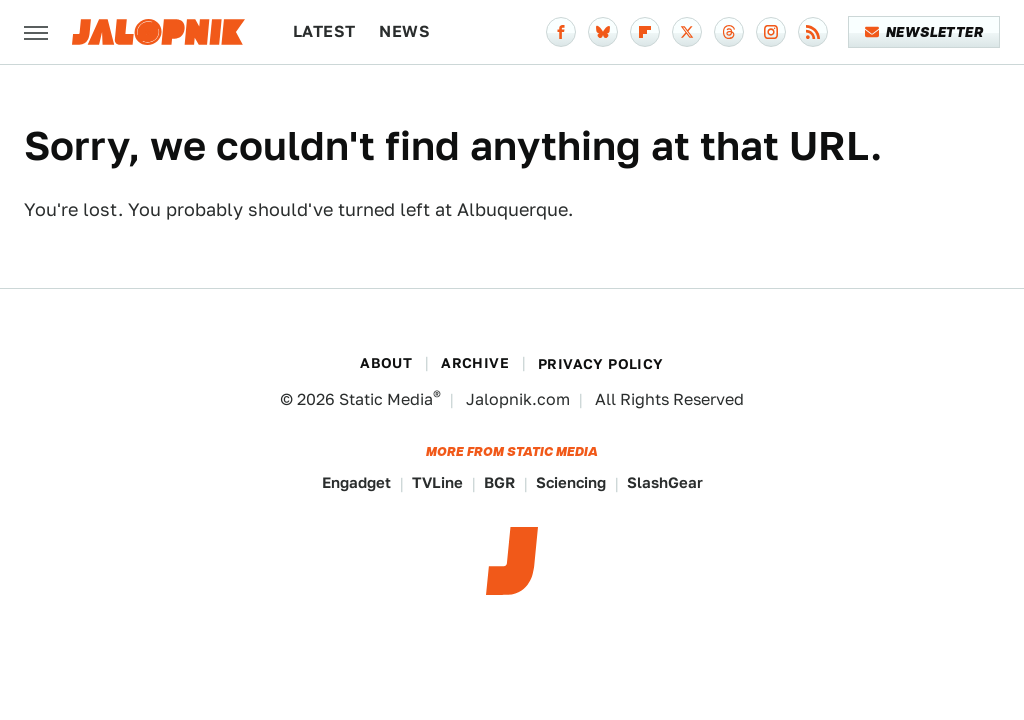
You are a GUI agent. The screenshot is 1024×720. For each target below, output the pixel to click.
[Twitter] (687, 32)
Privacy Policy (601, 364)
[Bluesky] (603, 32)
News (404, 31)
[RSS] (813, 32)
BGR (499, 482)
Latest (324, 31)
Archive (475, 363)
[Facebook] (561, 32)
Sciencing (571, 482)
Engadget (356, 482)
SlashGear (665, 482)
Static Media (386, 399)
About (386, 363)
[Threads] (729, 32)
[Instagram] (771, 32)
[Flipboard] (645, 32)
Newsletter (924, 32)
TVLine (437, 482)
